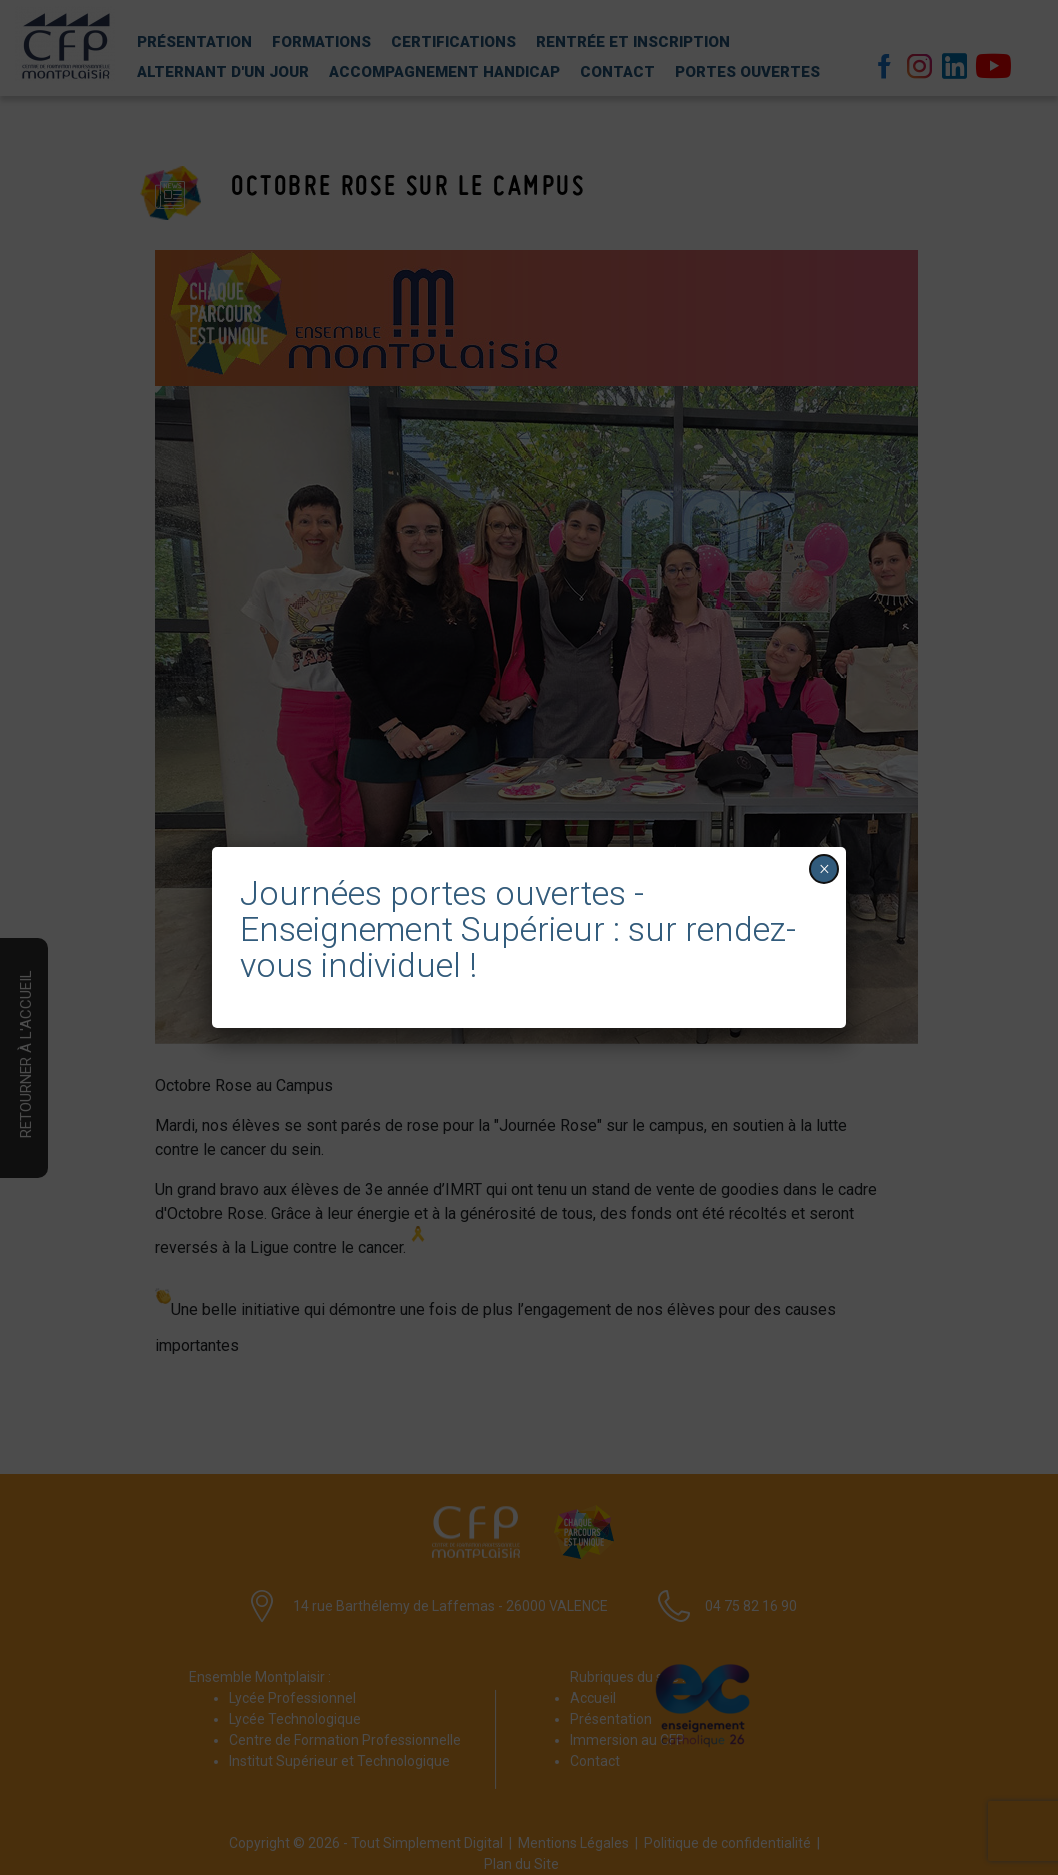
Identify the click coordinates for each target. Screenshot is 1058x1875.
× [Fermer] (824, 869)
